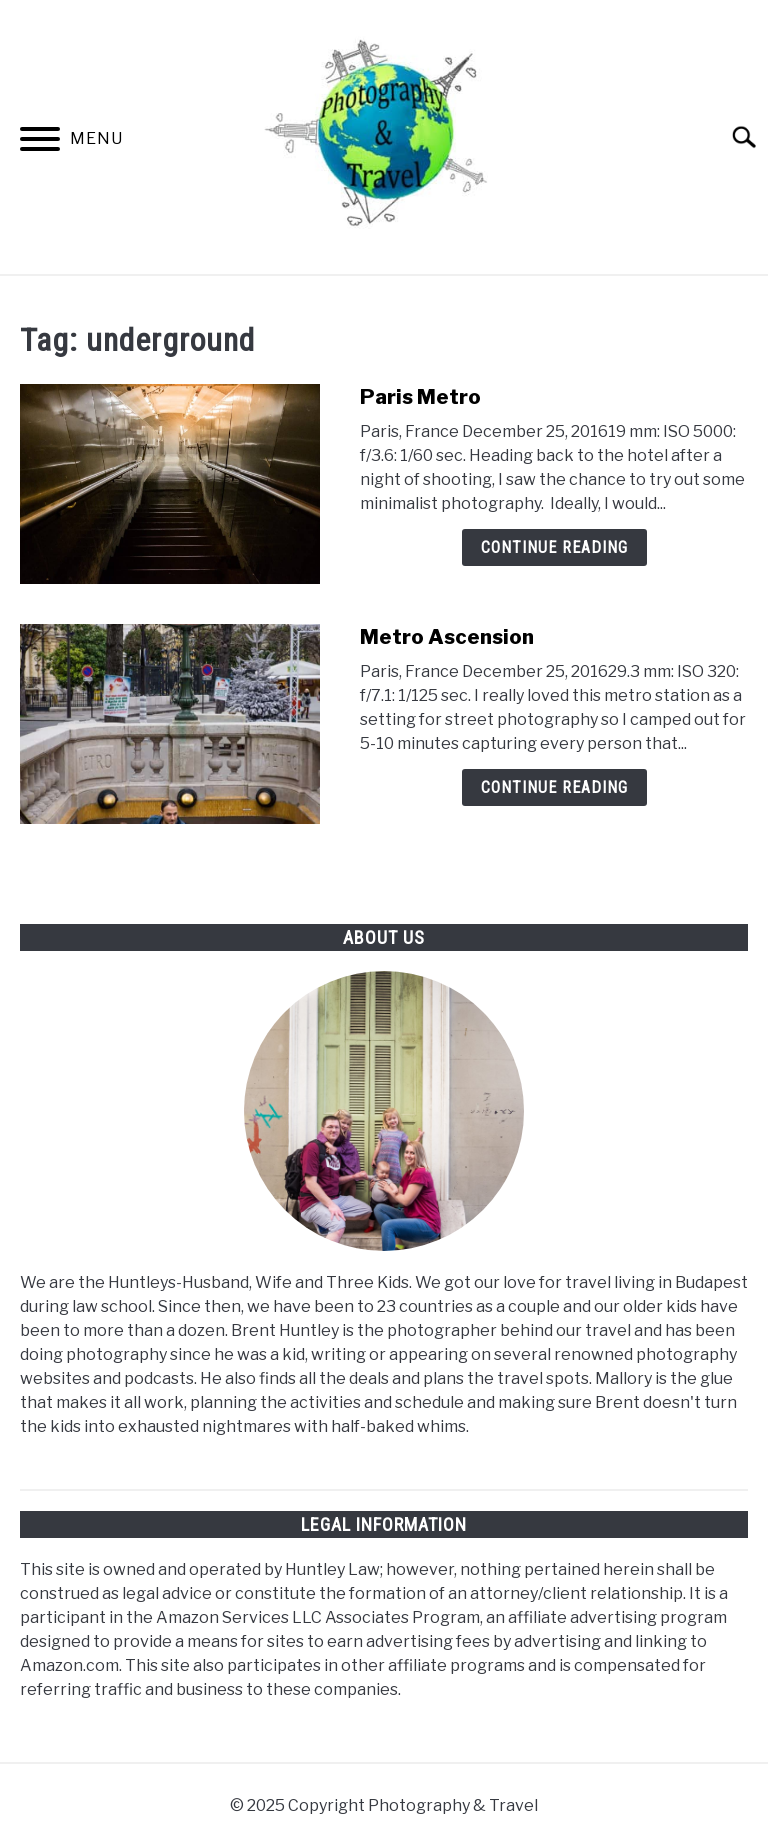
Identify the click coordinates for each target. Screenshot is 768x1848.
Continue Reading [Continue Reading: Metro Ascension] (554, 787)
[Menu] (40, 142)
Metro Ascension (447, 637)
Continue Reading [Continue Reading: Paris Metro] (554, 547)
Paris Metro (420, 397)
